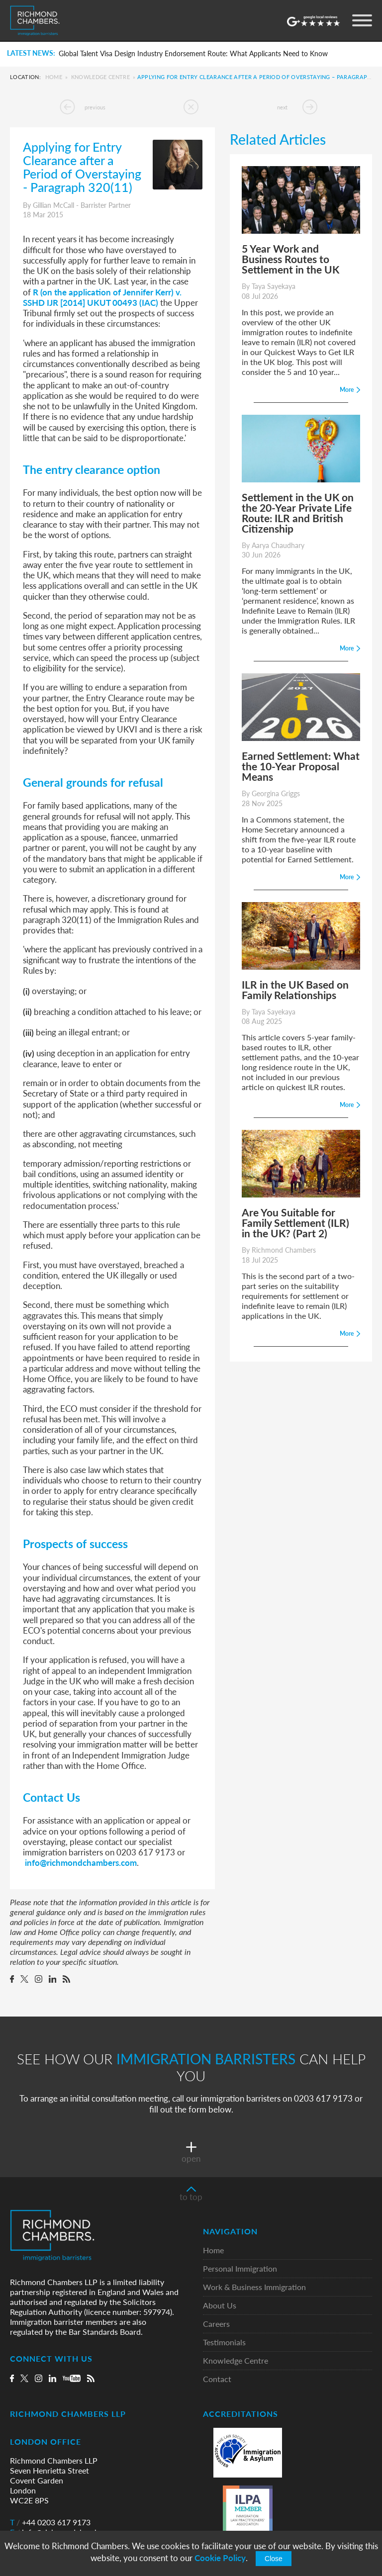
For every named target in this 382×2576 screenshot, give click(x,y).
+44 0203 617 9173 (50, 2522)
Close (274, 2559)
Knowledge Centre (100, 77)
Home (53, 77)
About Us (219, 2305)
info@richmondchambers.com (81, 1862)
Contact (217, 2379)
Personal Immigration (240, 2269)
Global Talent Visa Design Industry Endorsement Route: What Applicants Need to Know (193, 54)
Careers (216, 2324)
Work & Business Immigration (254, 2287)
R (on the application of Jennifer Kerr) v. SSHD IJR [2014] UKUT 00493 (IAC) (102, 297)
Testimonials (224, 2342)
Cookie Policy (220, 2558)
